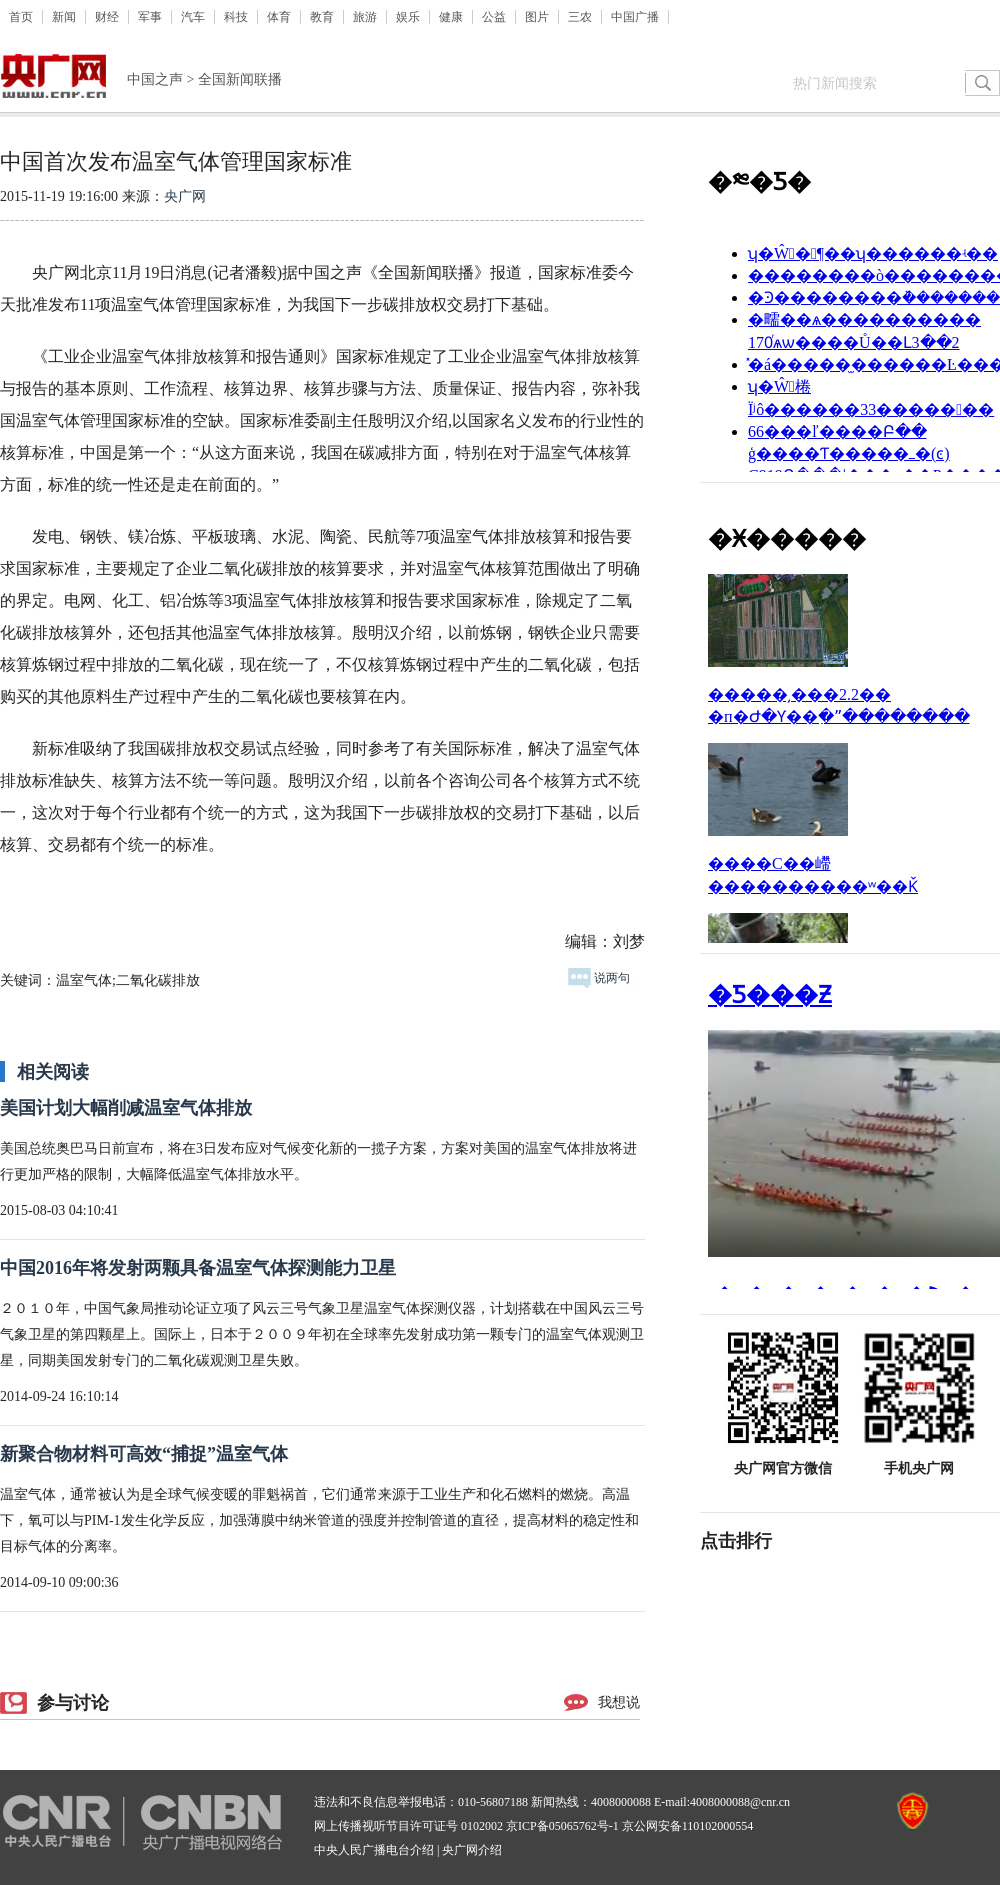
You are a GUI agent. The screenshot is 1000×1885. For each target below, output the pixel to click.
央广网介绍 (472, 1850)
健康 (451, 17)
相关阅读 (53, 1072)
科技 (236, 17)
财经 (107, 17)
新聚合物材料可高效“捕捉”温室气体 (144, 1454)
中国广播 (635, 17)
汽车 (193, 17)
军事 (150, 17)
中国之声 (155, 79)
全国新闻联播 (240, 79)
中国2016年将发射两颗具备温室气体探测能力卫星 (198, 1268)
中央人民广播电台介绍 (374, 1850)
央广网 (185, 196)
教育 (322, 17)
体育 (279, 17)
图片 (537, 17)
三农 (580, 17)
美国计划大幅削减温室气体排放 (126, 1108)
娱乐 (408, 17)
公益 (494, 17)
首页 (21, 17)
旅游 (365, 17)
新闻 (64, 17)
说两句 (599, 978)
